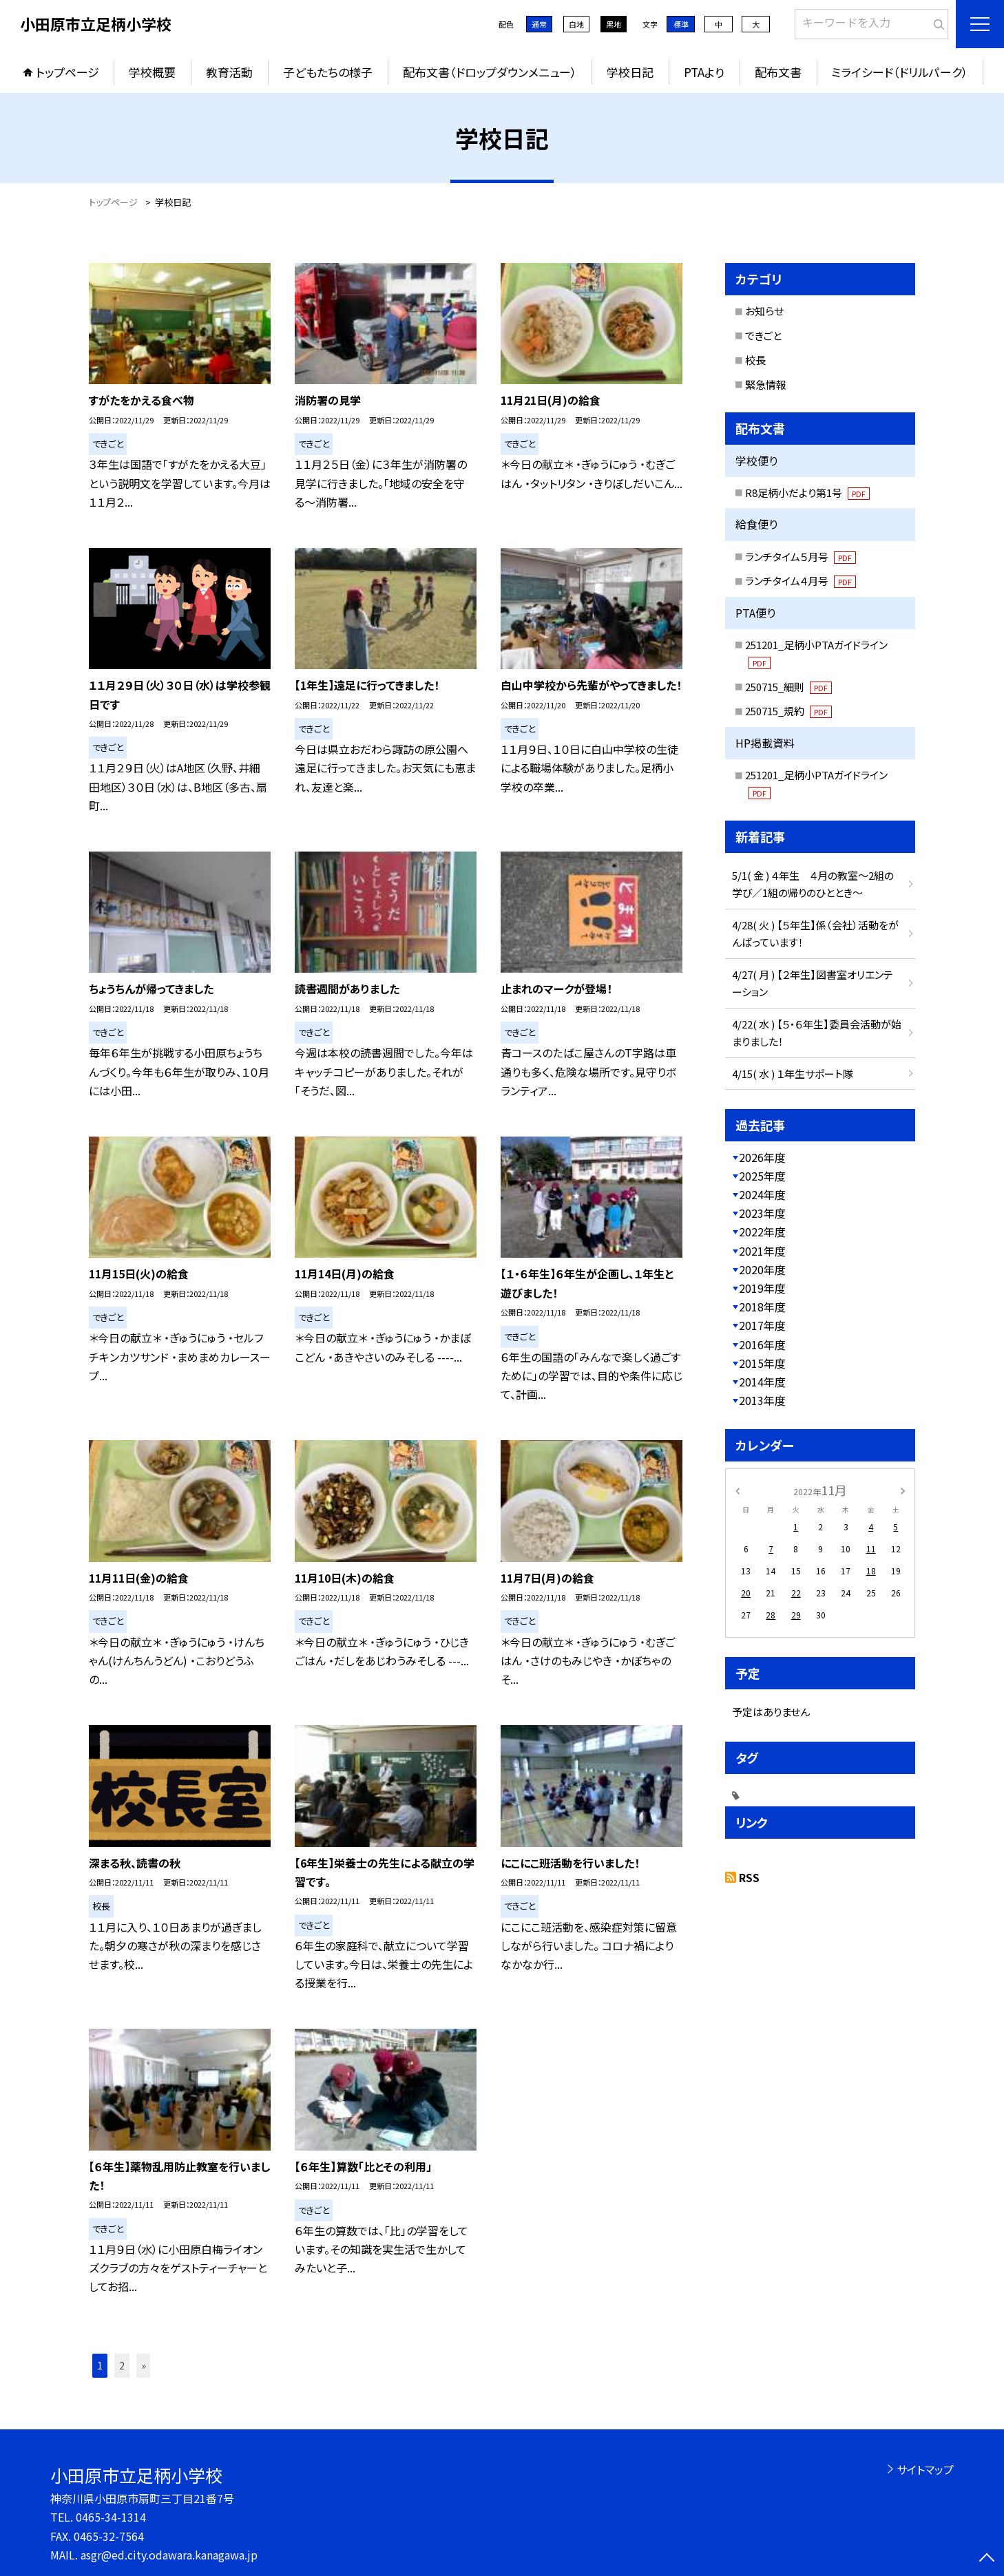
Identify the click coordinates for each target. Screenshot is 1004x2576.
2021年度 (762, 1251)
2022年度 (762, 1231)
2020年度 (762, 1269)
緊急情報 (765, 384)
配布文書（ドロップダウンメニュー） (490, 72)
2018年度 (762, 1306)
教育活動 (229, 72)
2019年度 (762, 1288)
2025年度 (762, 1176)
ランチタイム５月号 (800, 556)
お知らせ (764, 311)
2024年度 (762, 1194)
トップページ (67, 72)
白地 (576, 24)
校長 (755, 359)
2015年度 (762, 1363)
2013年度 (762, 1400)
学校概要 (152, 72)
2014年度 (762, 1381)
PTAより (704, 72)
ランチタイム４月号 (800, 580)
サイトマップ (925, 2469)
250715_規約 (788, 711)
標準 (681, 24)
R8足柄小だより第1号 (807, 492)
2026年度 (762, 1157)
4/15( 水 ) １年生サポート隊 (792, 1073)
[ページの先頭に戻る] (987, 2559)
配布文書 (778, 72)
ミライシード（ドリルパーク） (899, 72)
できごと (763, 335)
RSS (749, 1877)
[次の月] (903, 1489)
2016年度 (762, 1344)
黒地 (613, 24)
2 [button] (122, 2365)
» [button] (143, 2365)
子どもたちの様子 (328, 72)
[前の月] (737, 1489)
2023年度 (762, 1213)
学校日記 (630, 72)
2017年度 (762, 1325)
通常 (539, 24)
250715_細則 (788, 686)
